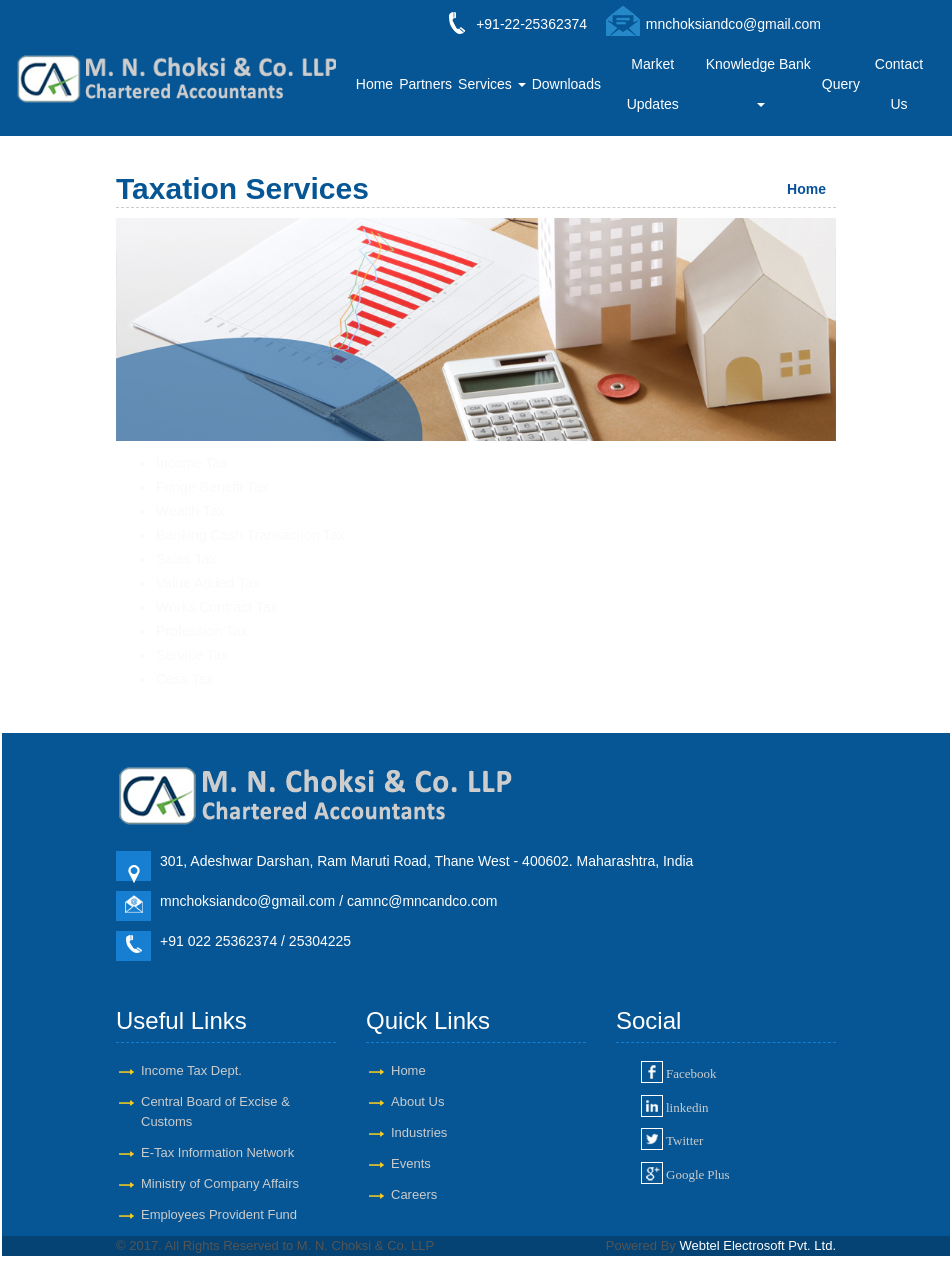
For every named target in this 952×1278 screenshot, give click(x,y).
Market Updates (653, 84)
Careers (414, 1194)
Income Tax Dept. (191, 1070)
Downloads (566, 84)
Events (411, 1163)
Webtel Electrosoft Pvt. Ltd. (757, 1245)
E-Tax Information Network (217, 1152)
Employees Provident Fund (219, 1214)
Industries (419, 1132)
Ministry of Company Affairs (220, 1183)
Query (841, 84)
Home (374, 84)
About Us (417, 1101)
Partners (425, 84)
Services (492, 84)
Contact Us (899, 84)
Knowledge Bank (760, 81)
